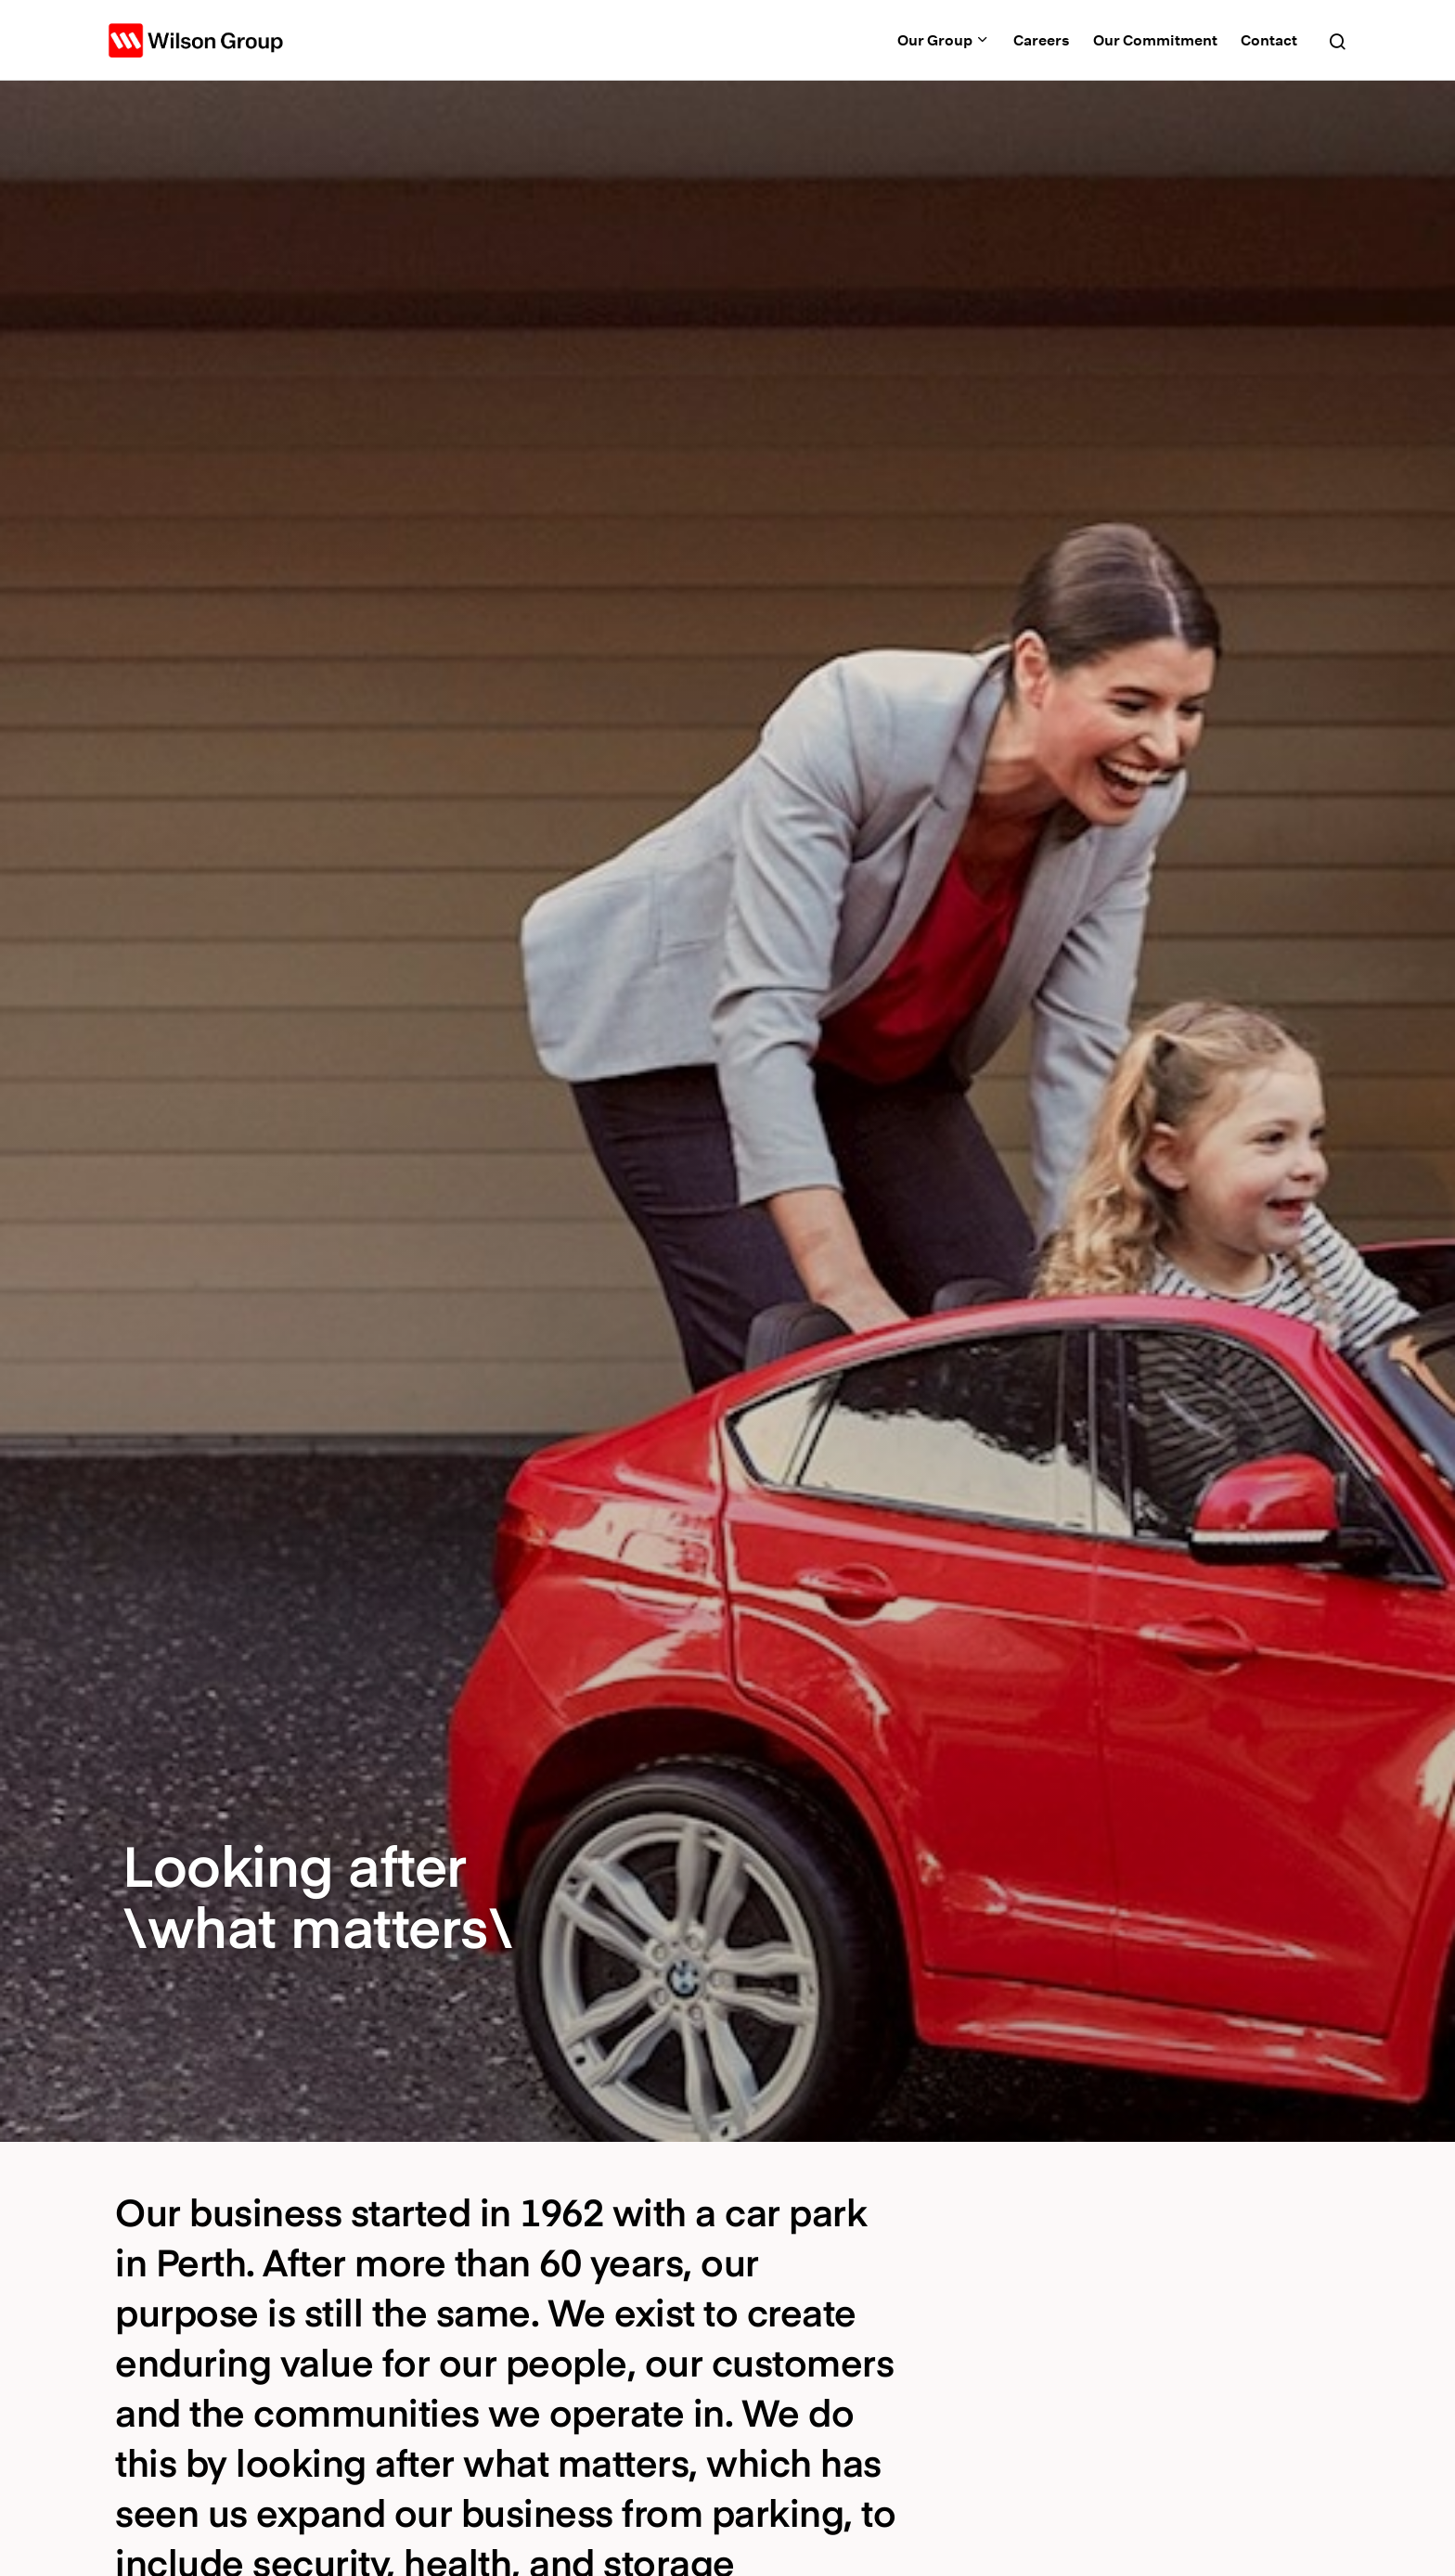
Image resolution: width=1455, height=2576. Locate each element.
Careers (1041, 40)
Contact (1269, 40)
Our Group (943, 40)
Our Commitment (1155, 40)
